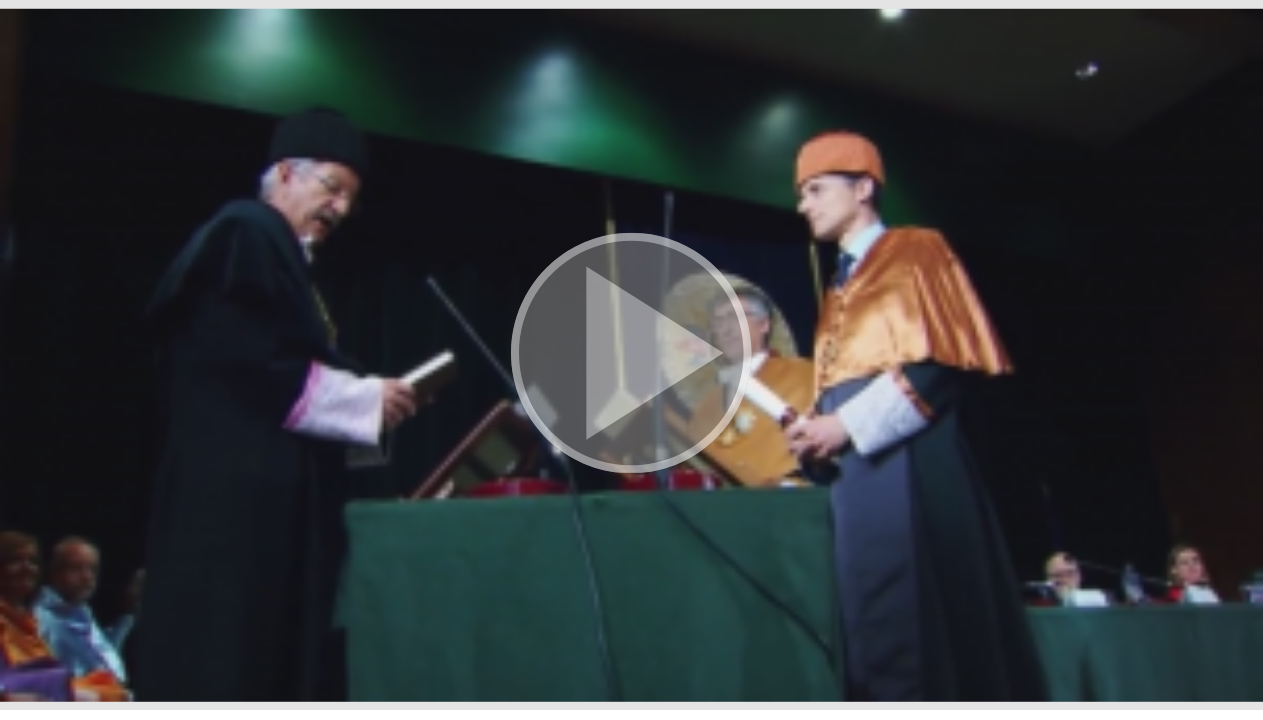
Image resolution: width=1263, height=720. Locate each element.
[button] (631, 355)
